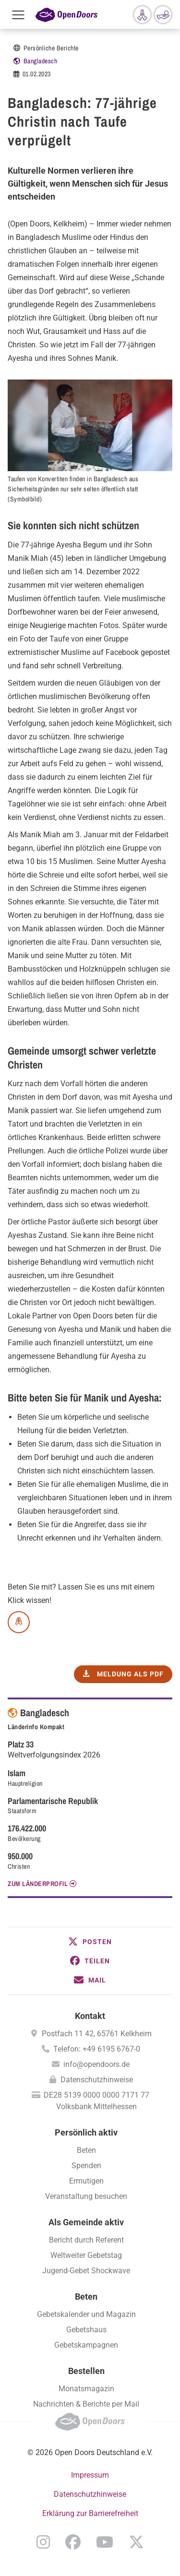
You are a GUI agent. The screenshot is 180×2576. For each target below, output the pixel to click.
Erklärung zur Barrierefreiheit (90, 2513)
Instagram (43, 2541)
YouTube (104, 2541)
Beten (86, 2150)
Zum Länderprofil (38, 1883)
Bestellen (86, 2371)
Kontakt (90, 2016)
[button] (90, 1942)
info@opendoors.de (96, 2064)
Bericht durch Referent (86, 2239)
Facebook (73, 2541)
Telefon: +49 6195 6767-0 (96, 2049)
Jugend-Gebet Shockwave (86, 2270)
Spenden (86, 2165)
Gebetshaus (86, 2329)
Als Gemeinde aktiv (86, 2222)
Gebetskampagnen (86, 2345)
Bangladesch (41, 61)
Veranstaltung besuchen (86, 2196)
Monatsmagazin (86, 2388)
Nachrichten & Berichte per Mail (86, 2404)
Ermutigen (86, 2180)
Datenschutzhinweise (96, 2079)
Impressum (90, 2475)
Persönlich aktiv (86, 2132)
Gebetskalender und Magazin (86, 2314)
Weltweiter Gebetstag (86, 2255)
